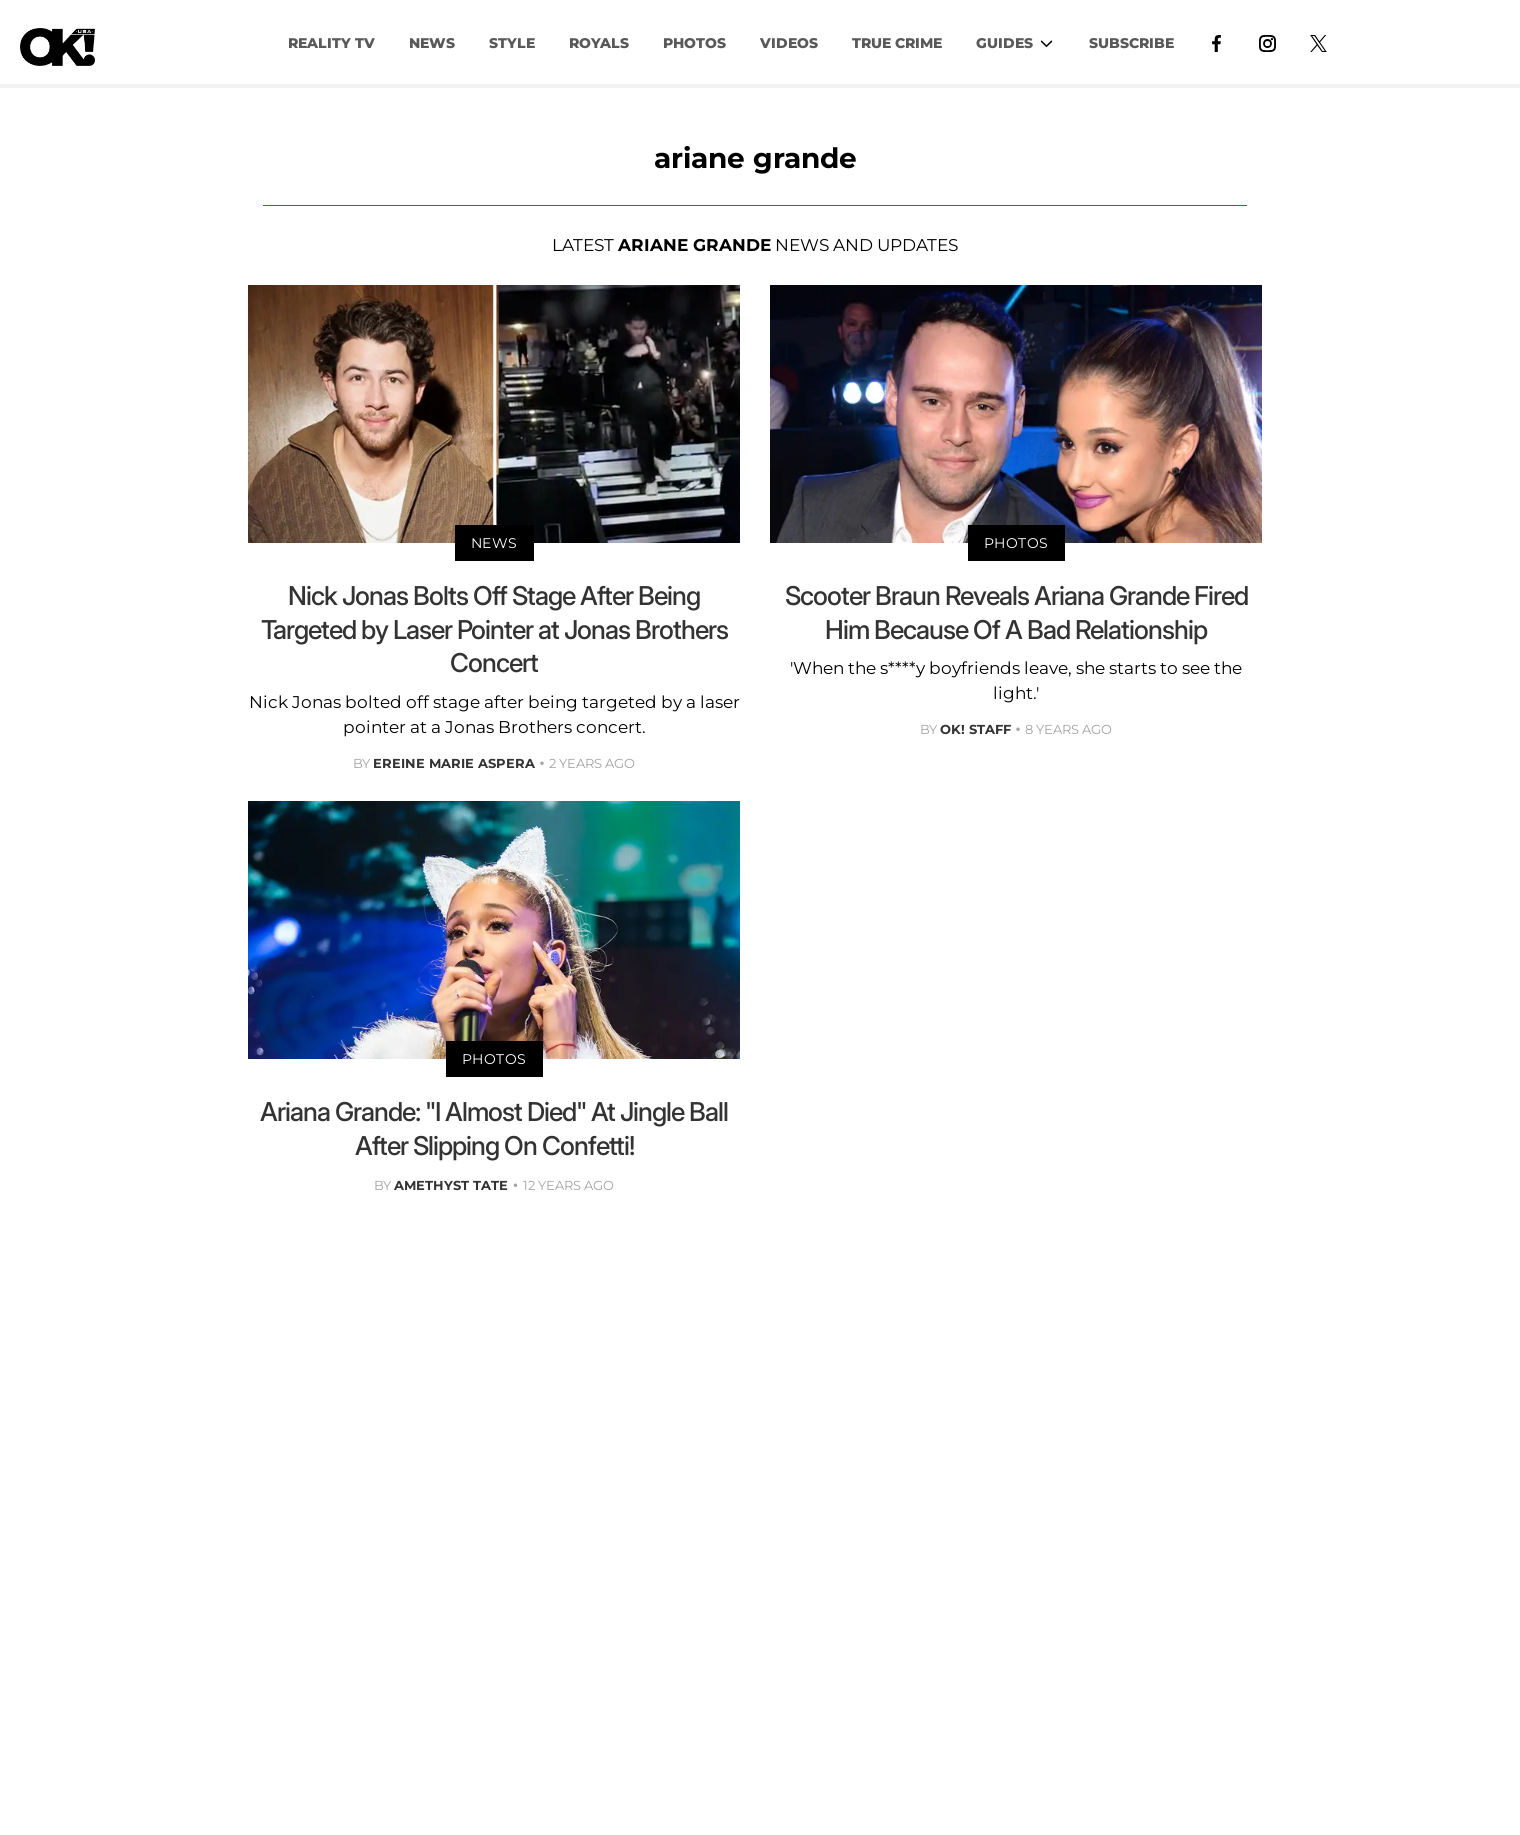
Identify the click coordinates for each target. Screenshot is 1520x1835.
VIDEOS (789, 43)
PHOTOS (694, 43)
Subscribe (1131, 43)
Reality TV (331, 43)
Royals (599, 43)
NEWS (432, 43)
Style (512, 43)
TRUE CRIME (897, 43)
